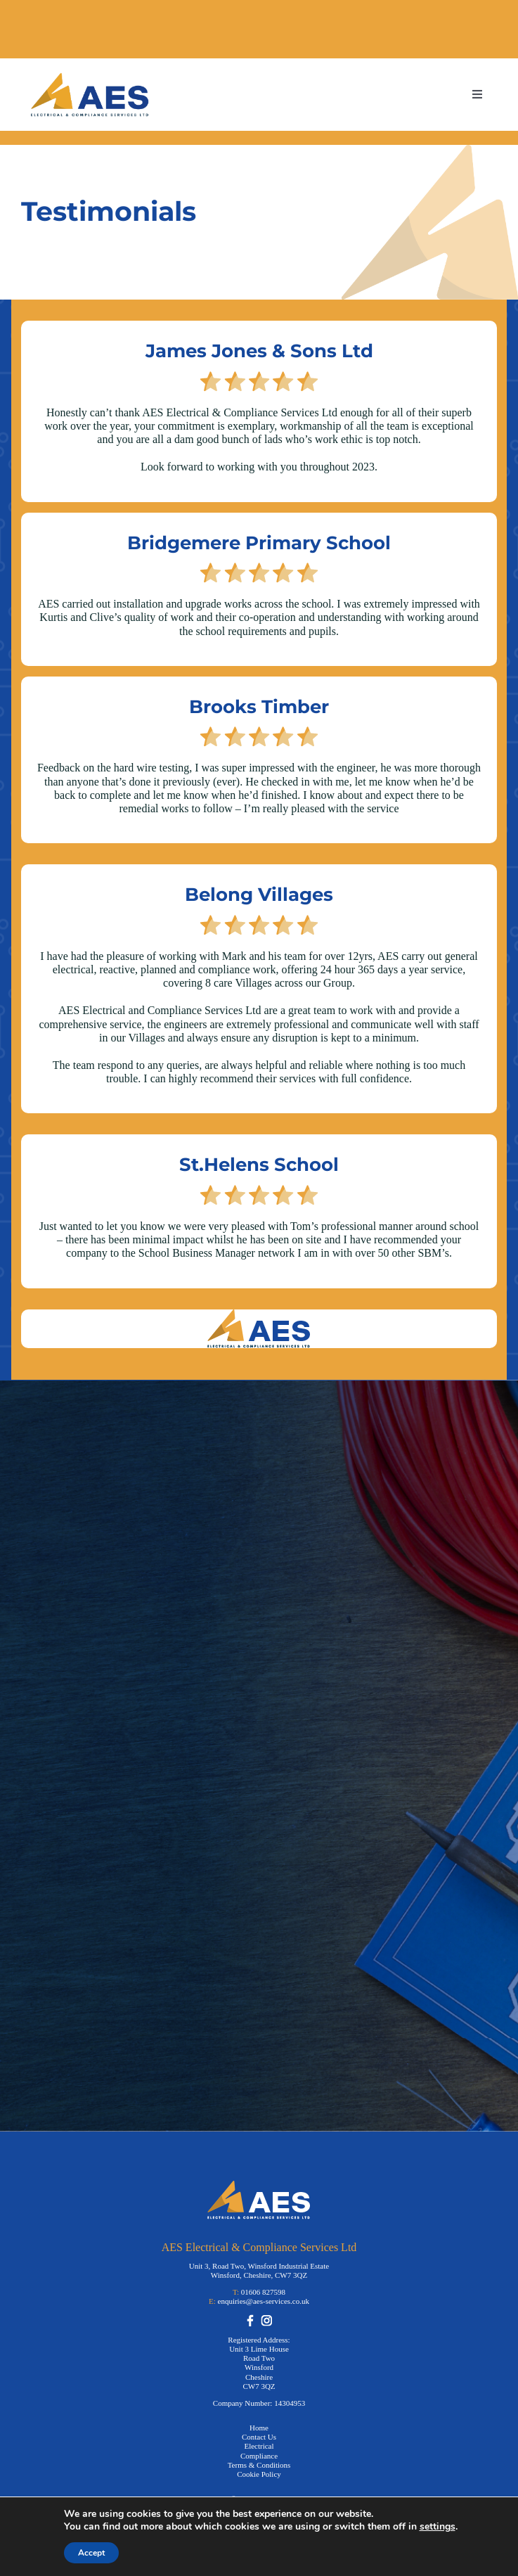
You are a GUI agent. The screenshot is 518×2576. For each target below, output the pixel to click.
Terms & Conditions (259, 2465)
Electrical (258, 2446)
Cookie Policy (259, 2474)
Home (259, 2427)
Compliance (259, 2456)
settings (437, 2526)
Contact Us (259, 2437)
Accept (91, 2552)
